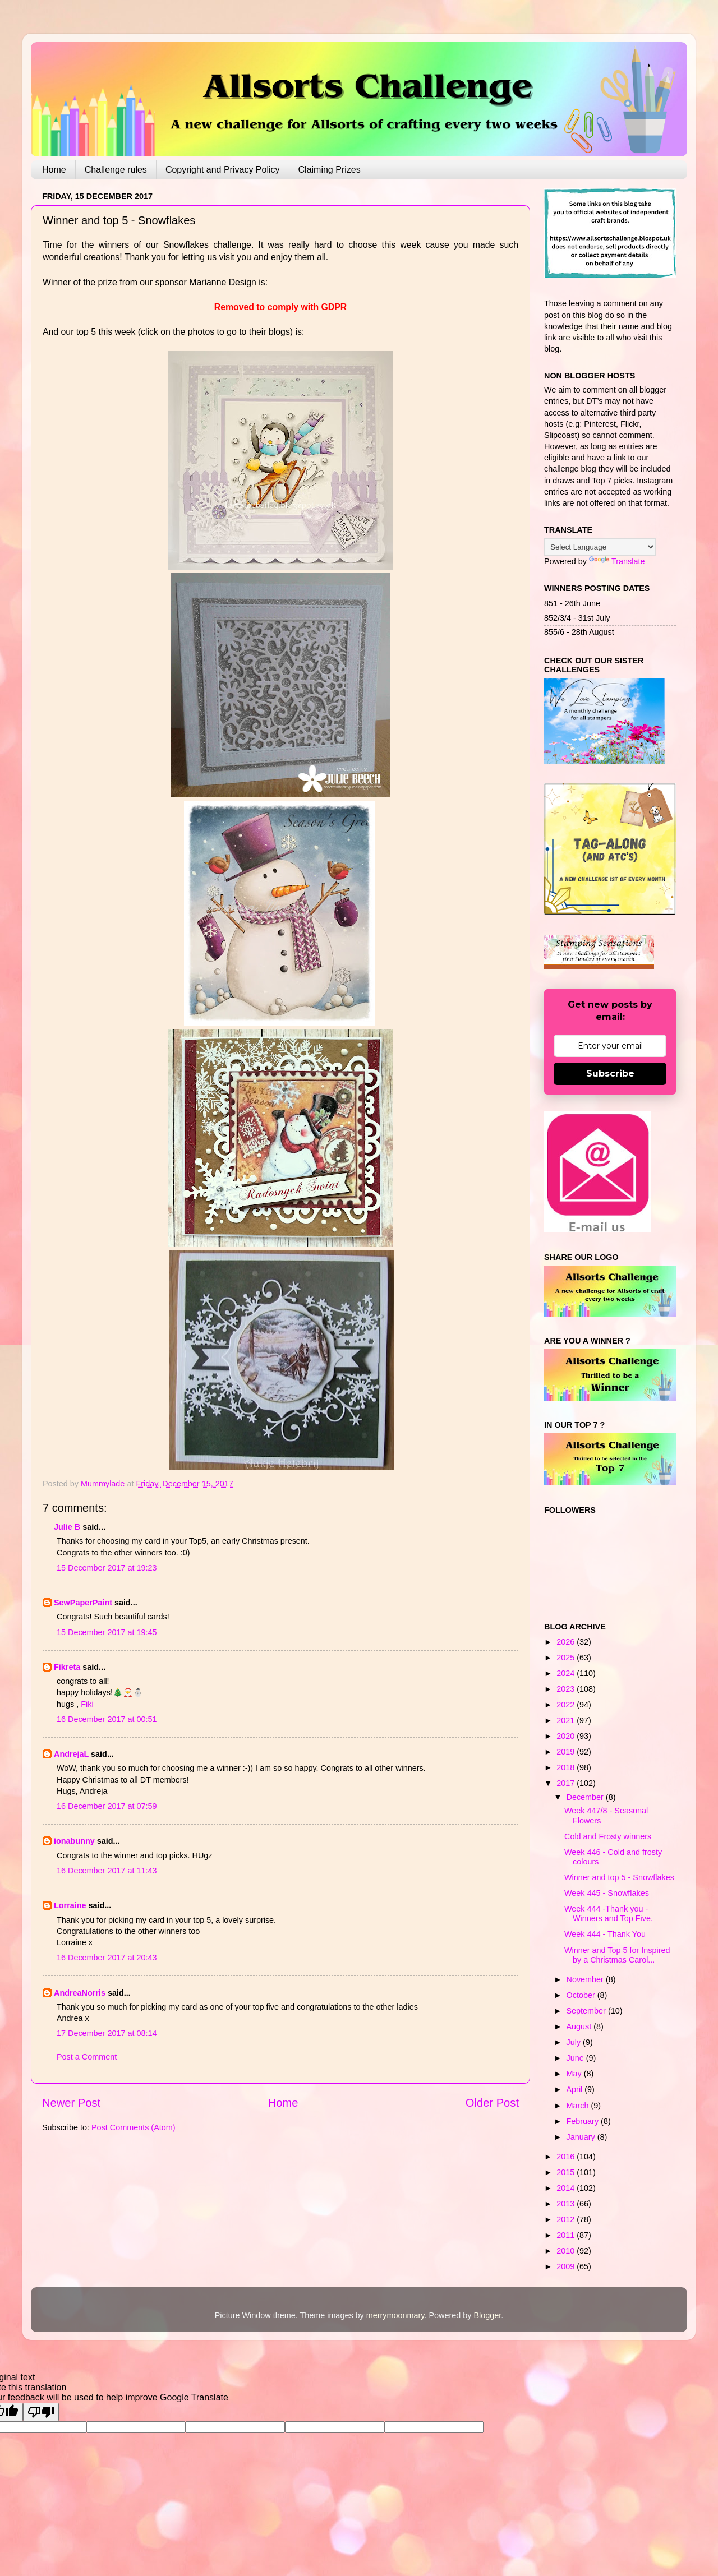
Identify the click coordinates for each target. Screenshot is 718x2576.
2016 (566, 2156)
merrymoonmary (395, 2315)
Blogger (487, 2315)
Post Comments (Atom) (133, 2127)
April (576, 2089)
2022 (566, 1704)
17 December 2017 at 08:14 (107, 2033)
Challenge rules (116, 169)
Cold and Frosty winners (607, 1836)
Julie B (67, 1526)
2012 (566, 2219)
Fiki (87, 1704)
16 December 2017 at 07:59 (107, 1806)
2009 (566, 2266)
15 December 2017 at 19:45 (107, 1632)
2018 (566, 1767)
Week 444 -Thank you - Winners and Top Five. (608, 1913)
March (579, 2105)
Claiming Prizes (329, 169)
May (575, 2073)
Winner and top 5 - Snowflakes (619, 1877)
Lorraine (70, 1905)
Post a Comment (87, 2056)
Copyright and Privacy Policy (222, 169)
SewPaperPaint (83, 1602)
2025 (566, 1657)
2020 (566, 1736)
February (584, 2121)
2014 (566, 2187)
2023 (566, 1688)
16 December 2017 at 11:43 (107, 1870)
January (582, 2136)
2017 (566, 1783)
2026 (566, 1641)
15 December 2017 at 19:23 (107, 1567)
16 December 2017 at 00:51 (107, 1719)
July (575, 2042)
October (582, 1995)
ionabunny (74, 1840)
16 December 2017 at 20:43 (107, 1957)
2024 (566, 1673)
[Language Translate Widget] (600, 547)
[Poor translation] (41, 2412)
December (586, 1797)
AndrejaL (71, 1753)
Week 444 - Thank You (605, 1933)
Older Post (492, 2103)
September (587, 2010)
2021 (566, 1720)
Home (54, 169)
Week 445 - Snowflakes (606, 1893)
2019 (566, 1751)
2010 (566, 2250)
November (586, 1979)
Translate (617, 561)
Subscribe (610, 1073)
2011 (566, 2235)
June (576, 2057)
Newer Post (71, 2103)
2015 (566, 2172)
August (580, 2026)
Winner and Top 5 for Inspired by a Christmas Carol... (617, 1955)
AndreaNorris (79, 1992)
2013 (566, 2203)
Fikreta (67, 1667)
